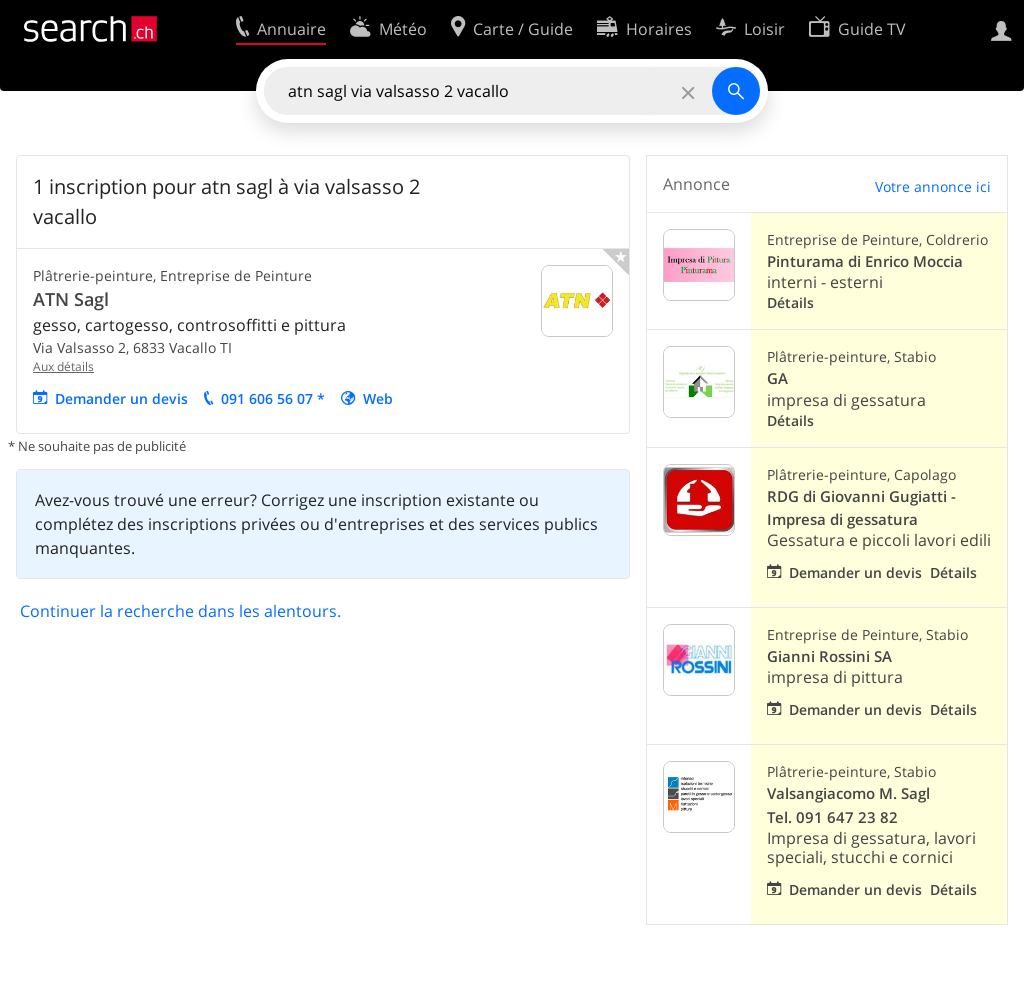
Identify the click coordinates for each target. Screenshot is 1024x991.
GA (777, 378)
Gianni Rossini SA (829, 656)
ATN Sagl (71, 299)
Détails (790, 302)
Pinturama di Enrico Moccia (865, 261)
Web (378, 398)
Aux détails (63, 366)
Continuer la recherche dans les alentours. (180, 611)
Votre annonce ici (933, 186)
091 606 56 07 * (273, 398)
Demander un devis (121, 398)
